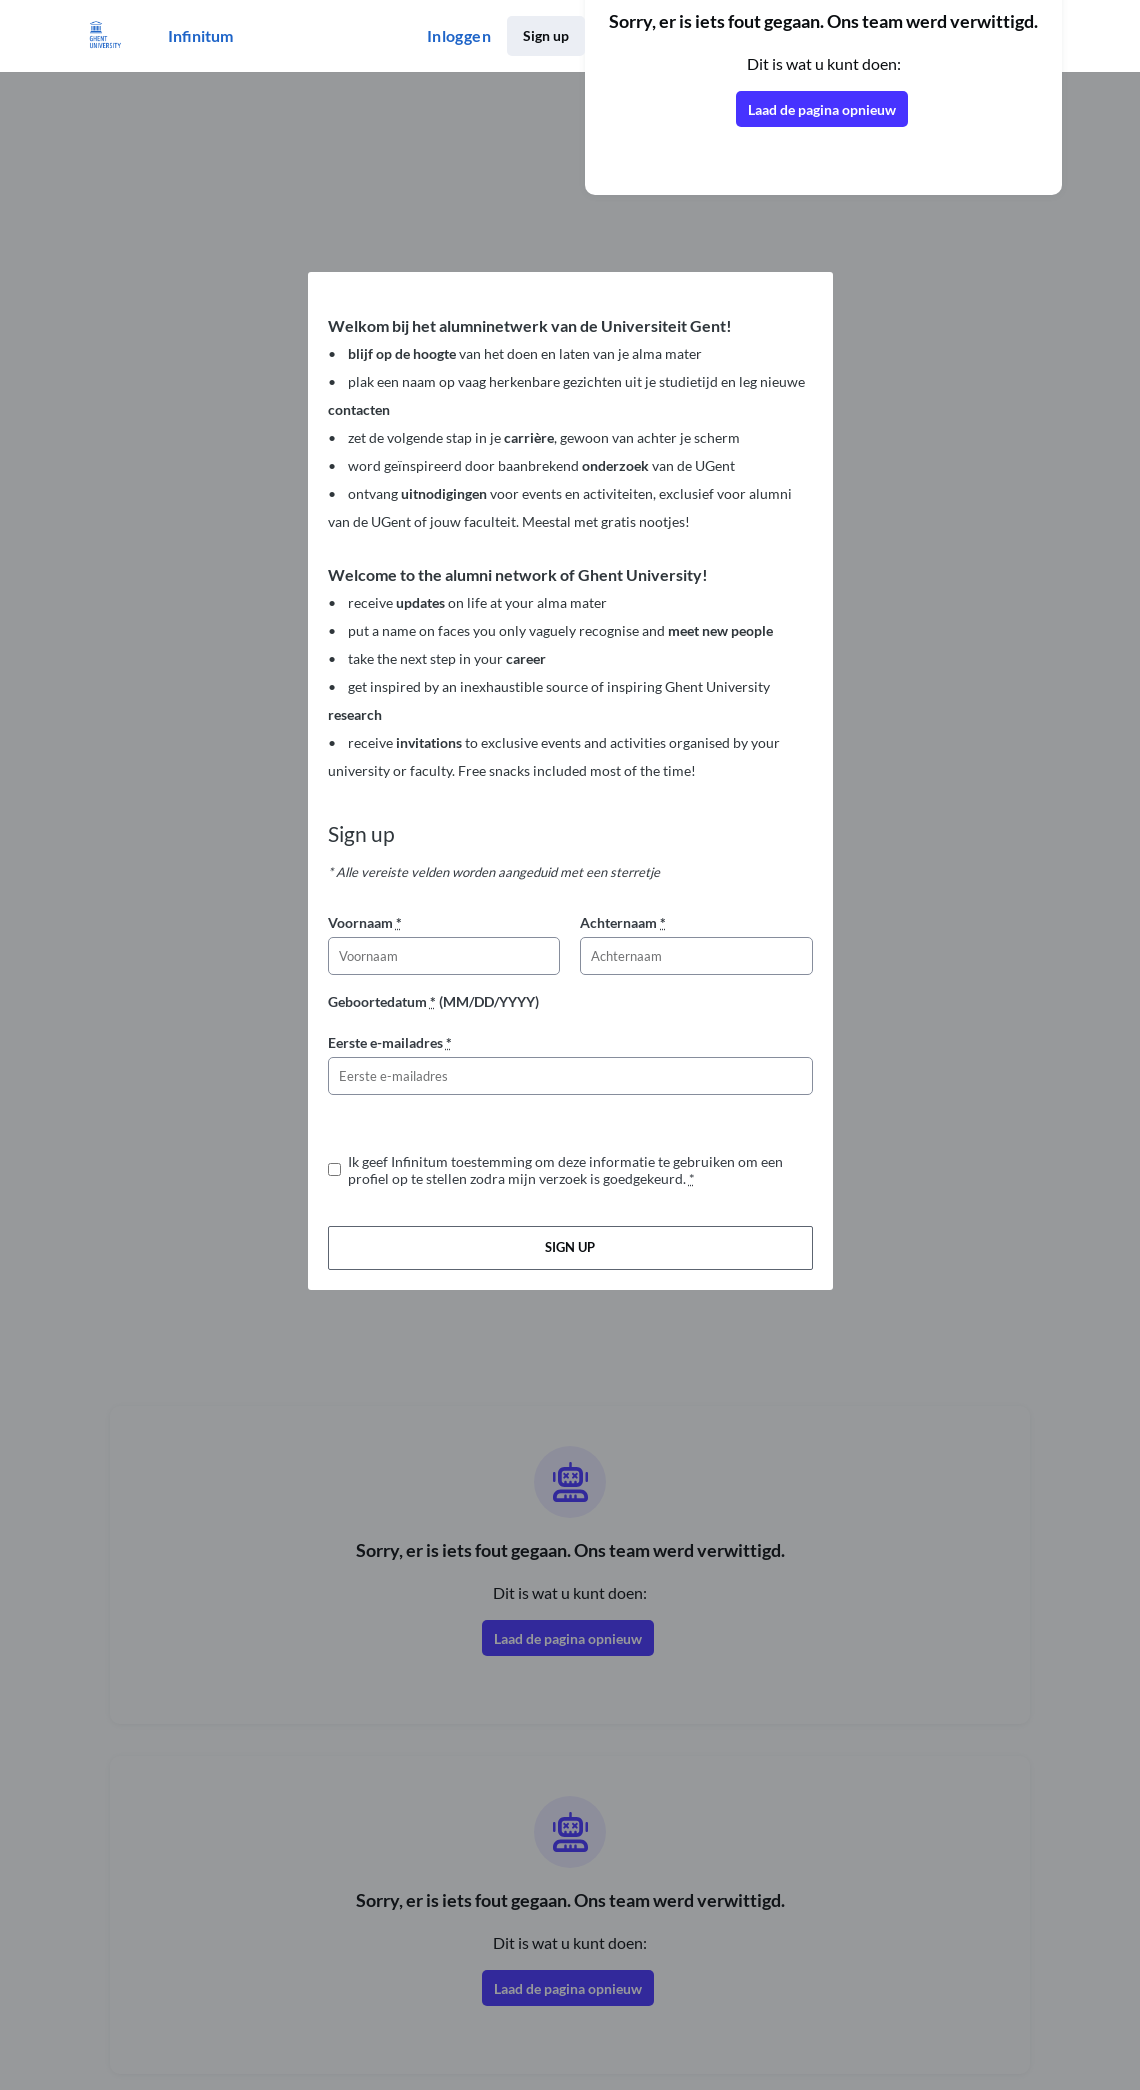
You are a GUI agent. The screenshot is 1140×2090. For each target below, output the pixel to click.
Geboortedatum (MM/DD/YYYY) (433, 1001)
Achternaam (623, 922)
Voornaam (365, 922)
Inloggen (459, 35)
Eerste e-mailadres (390, 1042)
